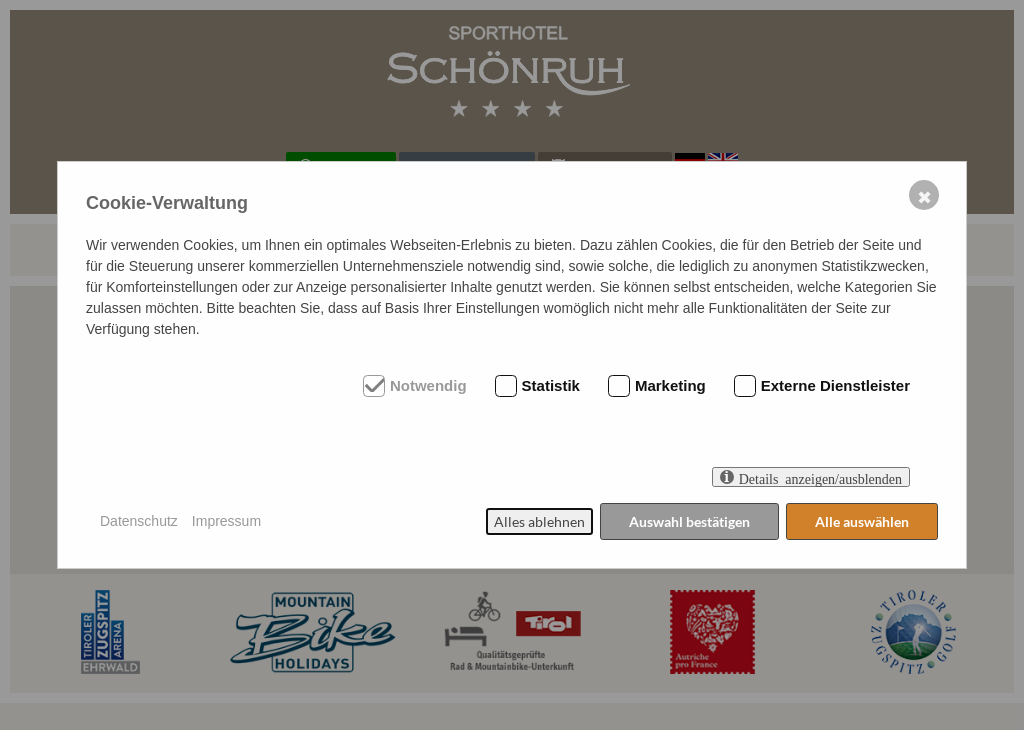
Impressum (226, 521)
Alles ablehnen (539, 521)
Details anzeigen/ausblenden (820, 477)
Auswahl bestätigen (689, 521)
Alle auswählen (862, 521)
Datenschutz (139, 521)
